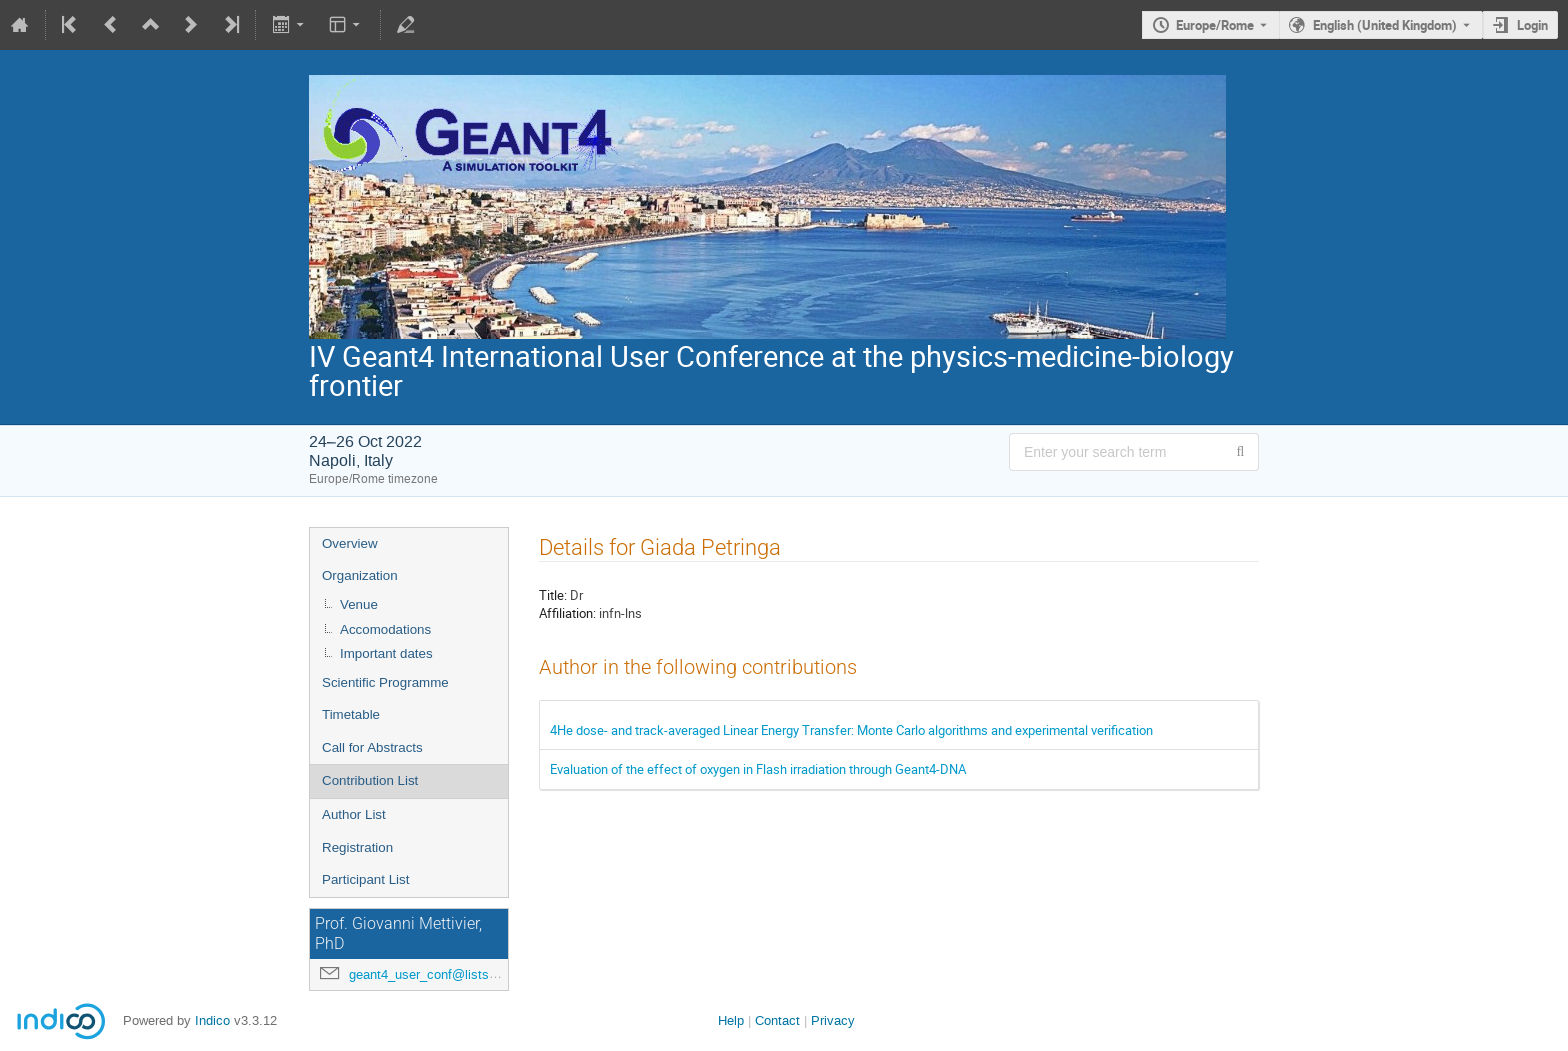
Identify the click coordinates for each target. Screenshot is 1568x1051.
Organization (360, 575)
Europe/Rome (1215, 25)
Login (1532, 25)
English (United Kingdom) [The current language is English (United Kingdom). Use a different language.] (1385, 25)
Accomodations (385, 629)
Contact (777, 1020)
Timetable (351, 714)
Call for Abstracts (372, 747)
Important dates (386, 653)
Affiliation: (567, 613)
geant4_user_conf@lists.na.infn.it (446, 974)
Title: (553, 595)
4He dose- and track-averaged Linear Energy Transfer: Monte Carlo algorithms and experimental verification (851, 730)
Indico (212, 1020)
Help (731, 1020)
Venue (359, 604)
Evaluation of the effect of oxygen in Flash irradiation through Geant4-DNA (758, 769)
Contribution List (370, 780)
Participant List (365, 879)
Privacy (833, 1020)
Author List (354, 814)
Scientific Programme (385, 682)
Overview (350, 543)
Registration (357, 847)
